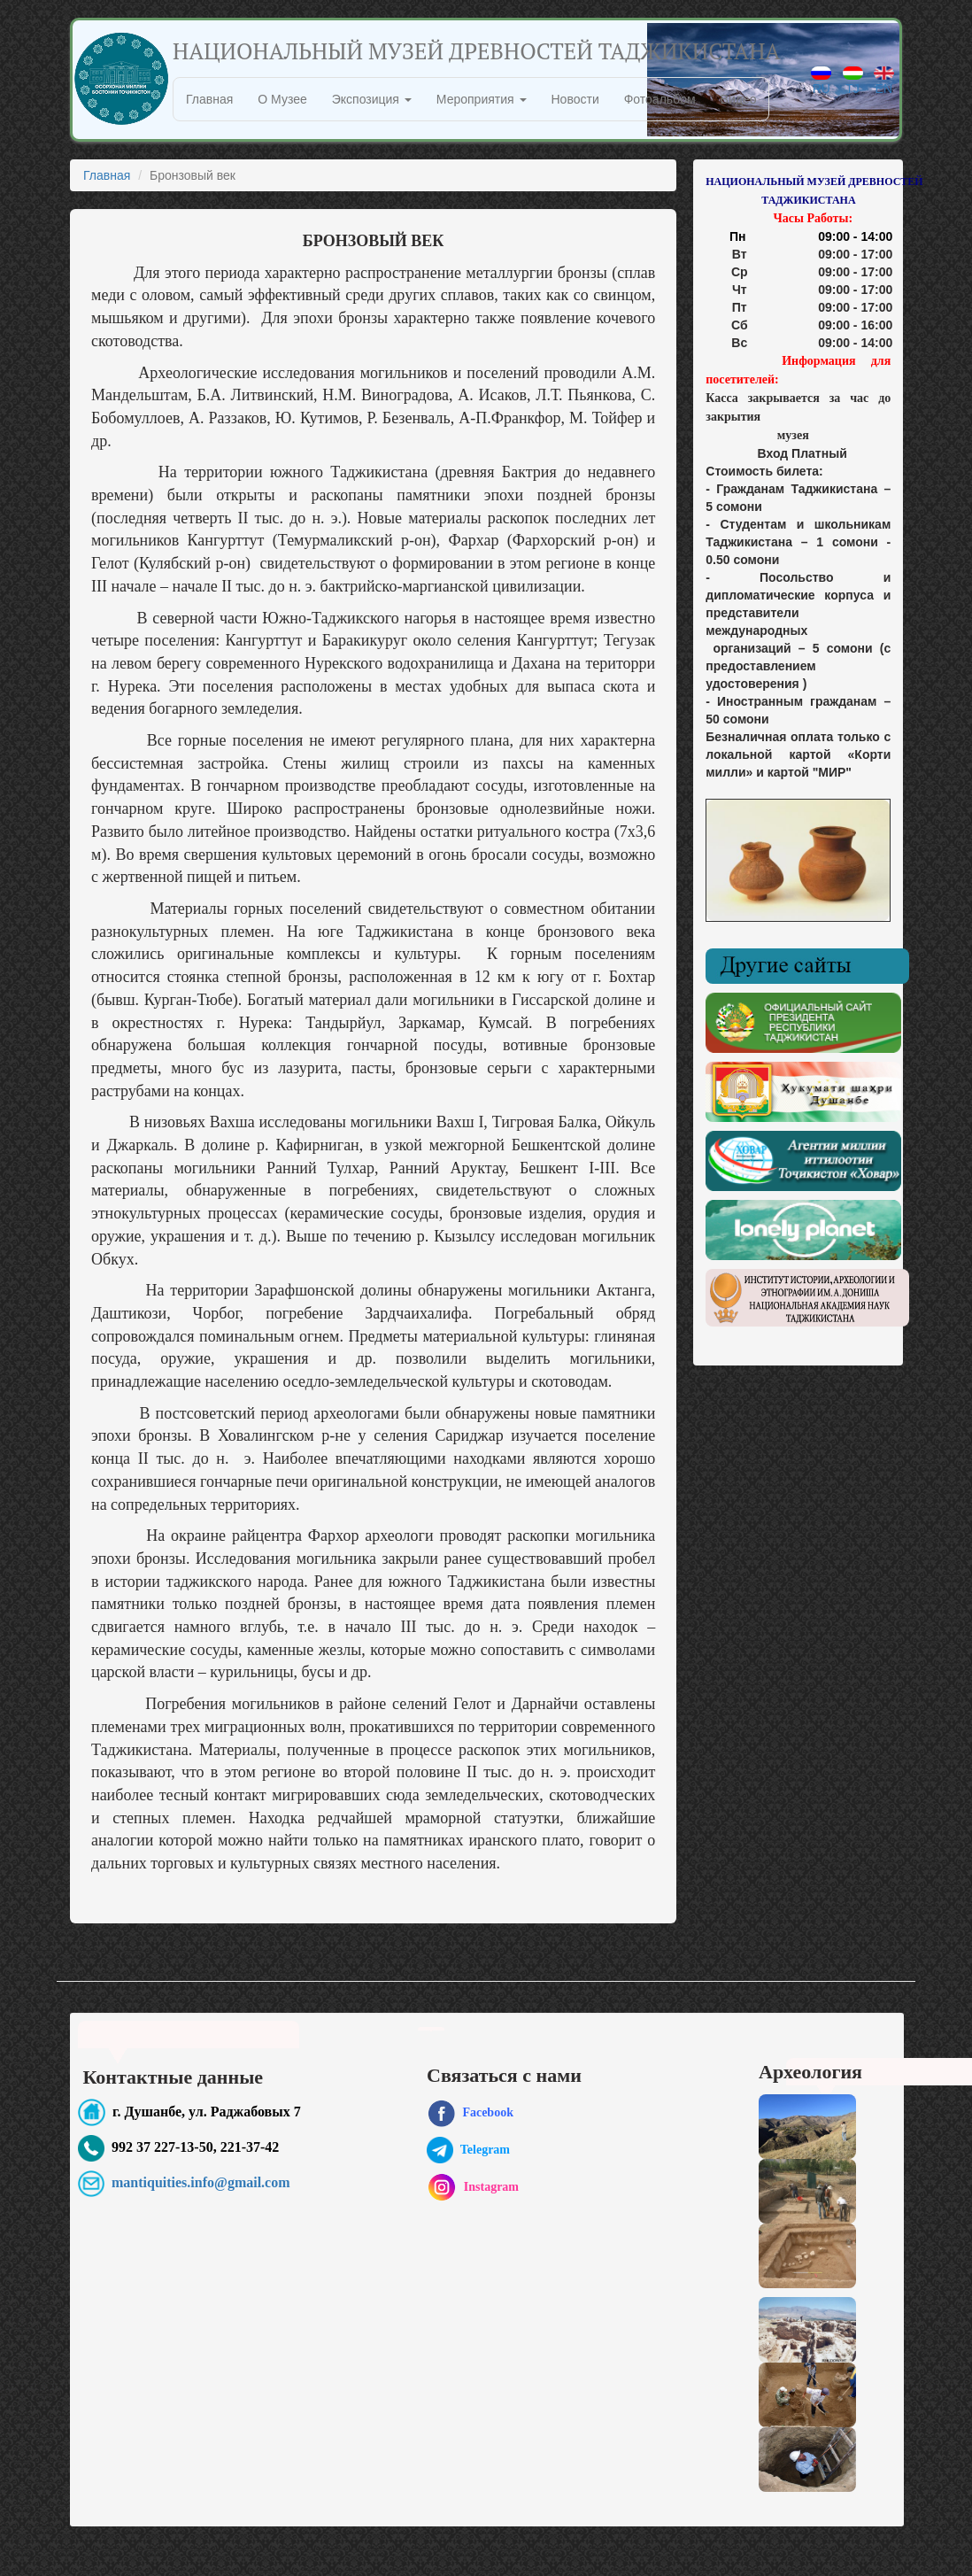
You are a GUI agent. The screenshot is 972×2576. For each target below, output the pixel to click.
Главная (209, 99)
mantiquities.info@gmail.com (201, 2182)
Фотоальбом (660, 99)
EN (884, 81)
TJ (853, 81)
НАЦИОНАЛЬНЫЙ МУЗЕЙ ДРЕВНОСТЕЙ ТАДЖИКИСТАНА (476, 51)
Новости (575, 99)
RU (821, 81)
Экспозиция (372, 99)
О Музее (282, 99)
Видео (739, 99)
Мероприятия (481, 99)
